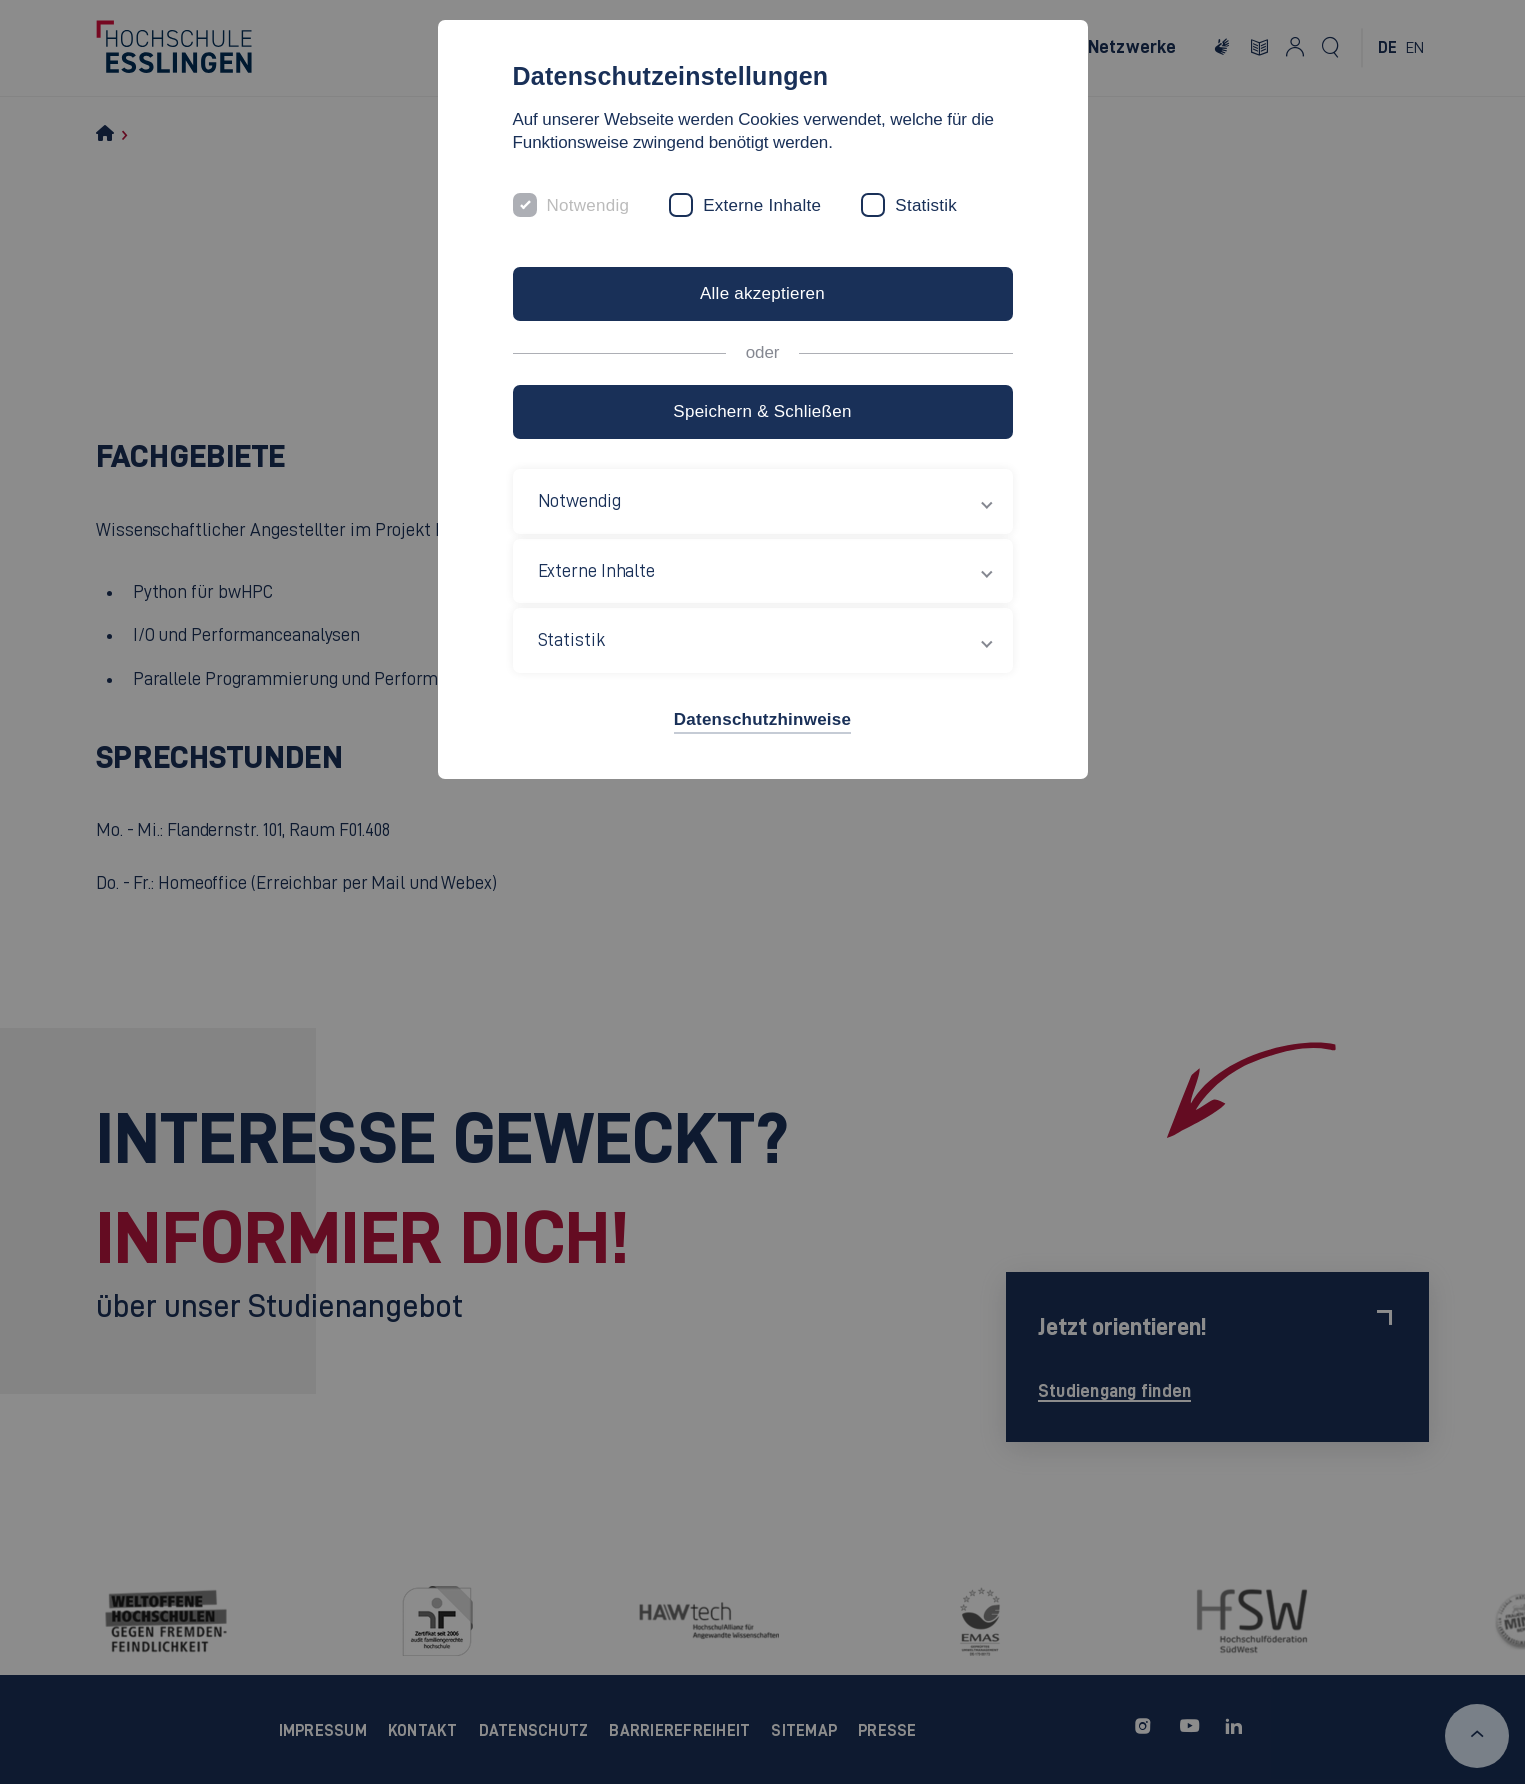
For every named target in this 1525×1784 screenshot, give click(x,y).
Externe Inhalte (762, 205)
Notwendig (588, 205)
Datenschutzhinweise (762, 719)
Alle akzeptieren (762, 293)
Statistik (926, 205)
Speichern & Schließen (762, 411)
